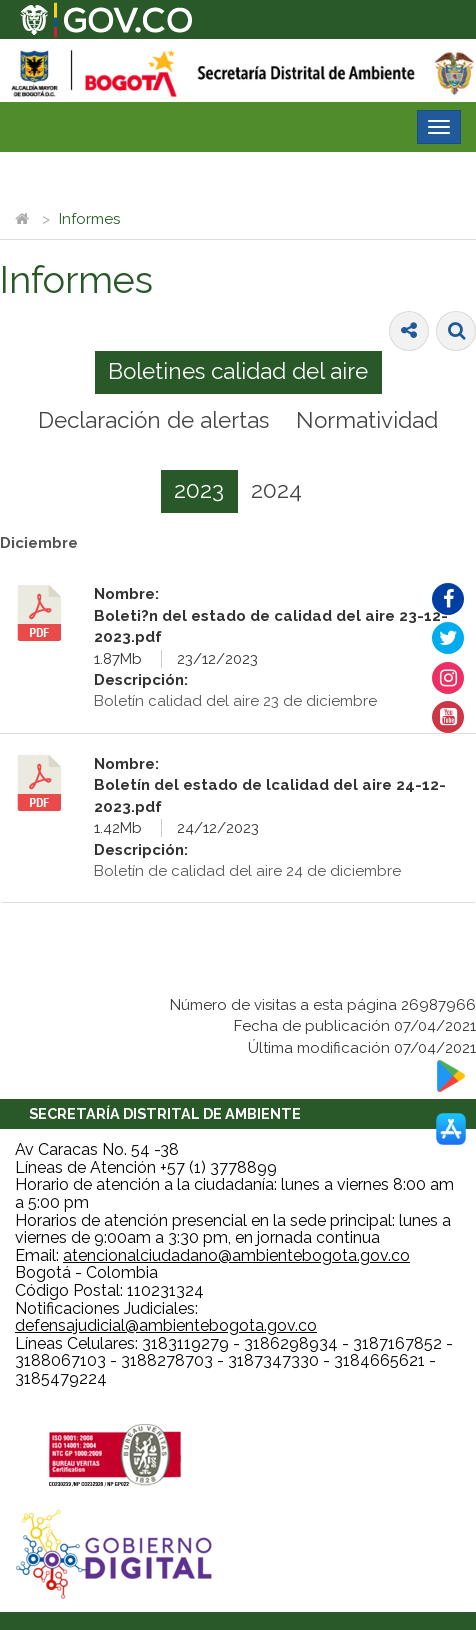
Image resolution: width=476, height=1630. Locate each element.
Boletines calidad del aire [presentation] (238, 371)
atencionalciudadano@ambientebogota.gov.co (236, 1255)
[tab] (238, 373)
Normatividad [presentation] (367, 420)
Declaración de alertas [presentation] (153, 420)
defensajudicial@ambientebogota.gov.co (166, 1325)
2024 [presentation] (276, 490)
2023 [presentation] (199, 490)
